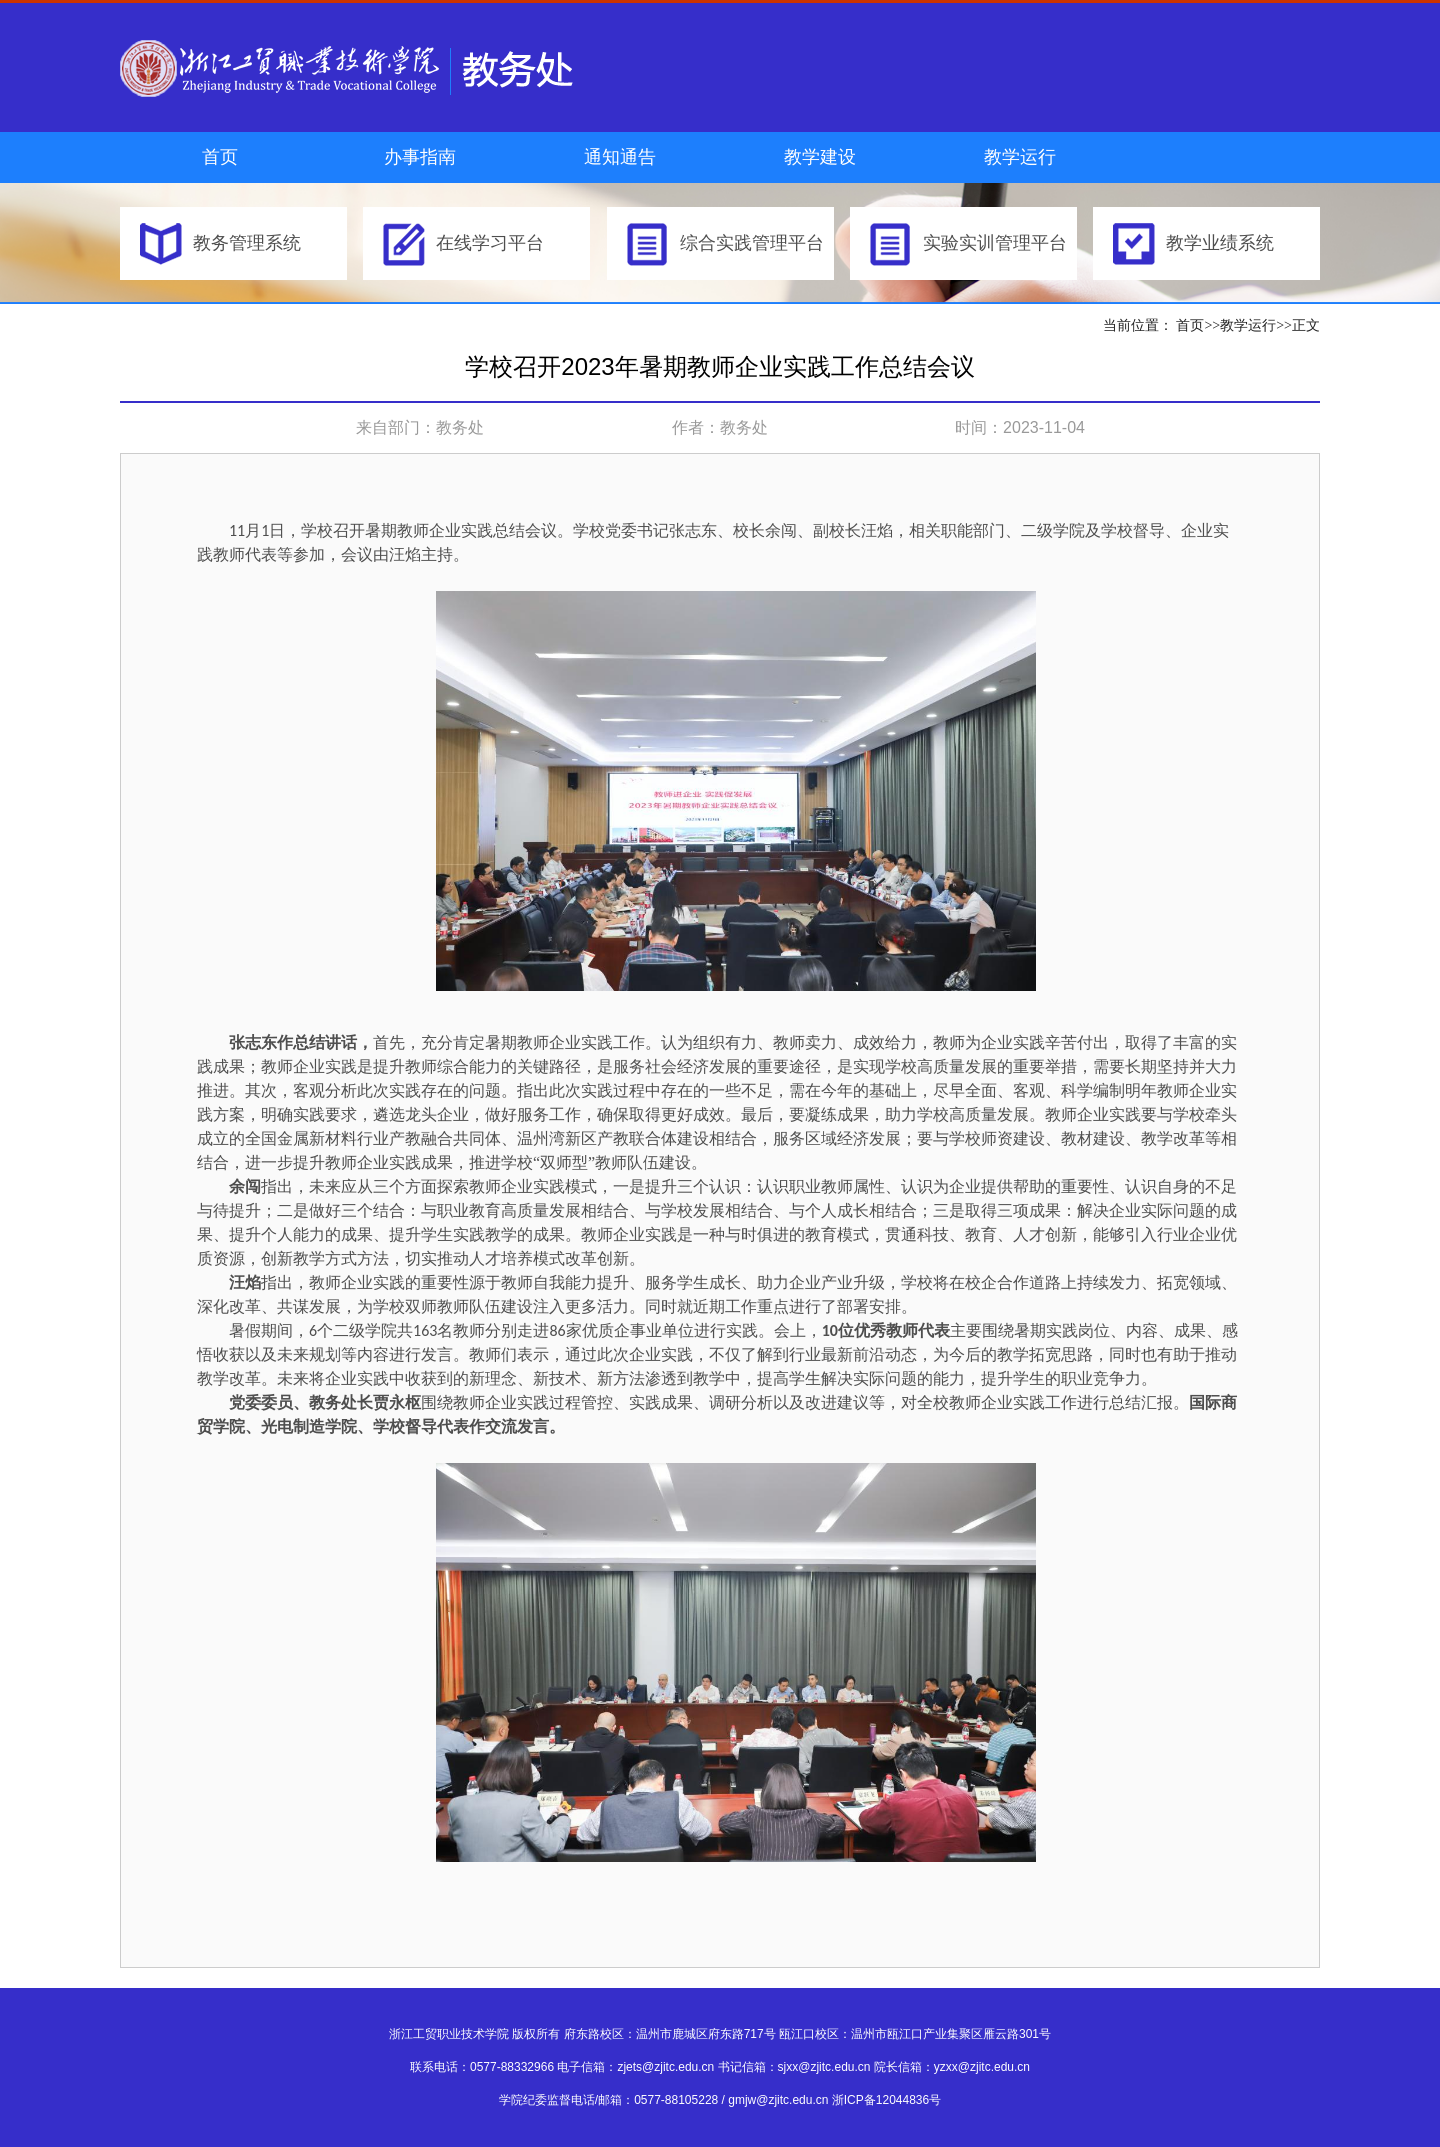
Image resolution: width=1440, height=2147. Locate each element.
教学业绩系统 (1220, 243)
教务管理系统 (247, 243)
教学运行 (1020, 157)
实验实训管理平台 (995, 243)
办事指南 (420, 157)
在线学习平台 (490, 243)
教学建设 (820, 157)
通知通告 (620, 157)
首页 (220, 157)
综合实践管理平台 (752, 243)
